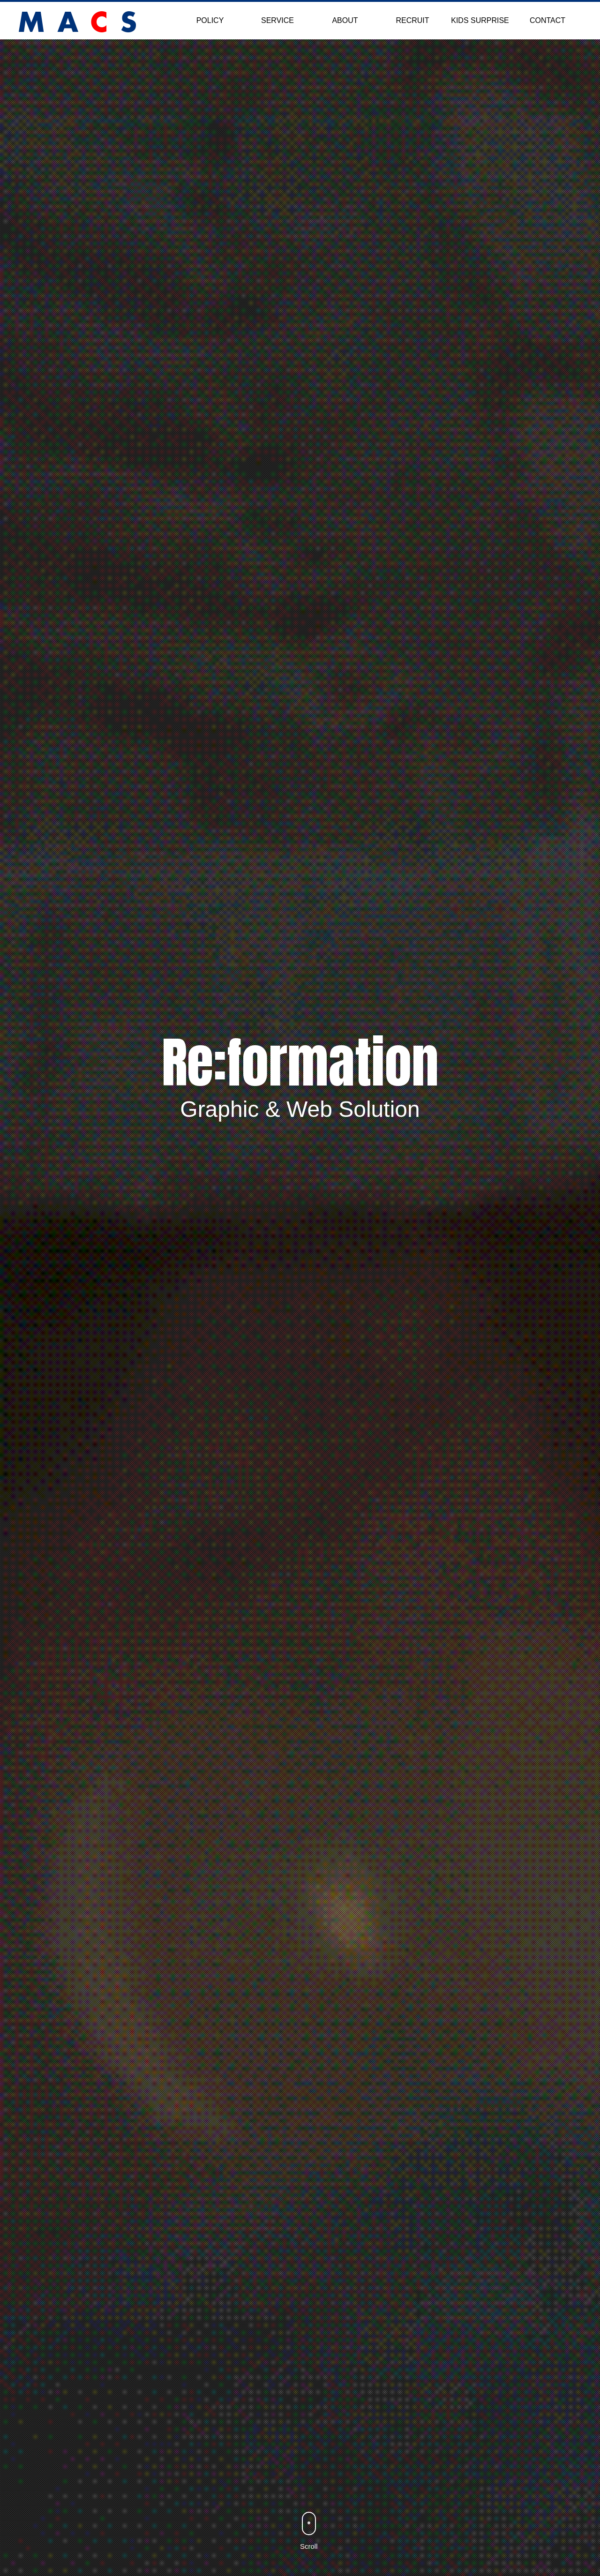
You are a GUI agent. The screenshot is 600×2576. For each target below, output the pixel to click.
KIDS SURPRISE (480, 20)
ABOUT (345, 20)
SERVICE (277, 20)
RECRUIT (412, 20)
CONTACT (547, 20)
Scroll (309, 2546)
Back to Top (576, 2553)
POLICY (210, 20)
